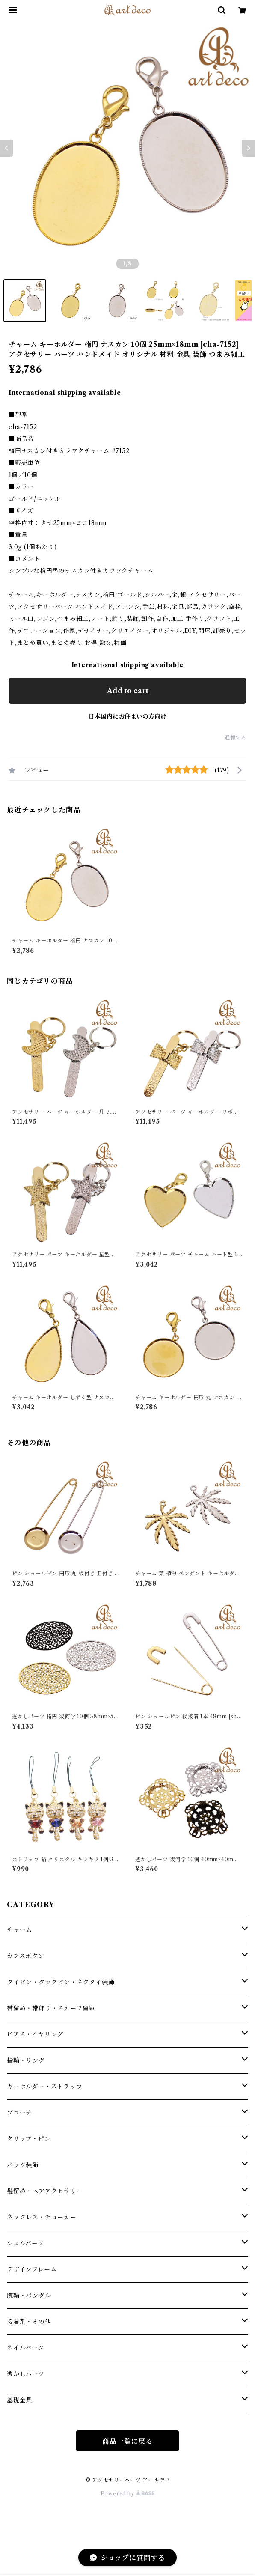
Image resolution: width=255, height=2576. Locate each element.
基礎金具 (19, 2400)
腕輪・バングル (29, 2295)
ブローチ (19, 2113)
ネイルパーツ (25, 2348)
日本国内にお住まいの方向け (127, 716)
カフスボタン (25, 1956)
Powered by (128, 2493)
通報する (235, 737)
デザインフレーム (31, 2269)
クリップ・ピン (29, 2139)
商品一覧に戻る (127, 2441)
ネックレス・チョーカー (42, 2217)
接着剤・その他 (29, 2322)
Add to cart (127, 690)
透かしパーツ (25, 2374)
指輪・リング (26, 2060)
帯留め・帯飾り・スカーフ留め (51, 2008)
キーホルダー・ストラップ (45, 2086)
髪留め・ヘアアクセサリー (45, 2191)
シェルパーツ (25, 2243)
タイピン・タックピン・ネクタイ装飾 (61, 1982)
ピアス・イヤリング (35, 2034)
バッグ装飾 (23, 2165)
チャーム (19, 1930)
